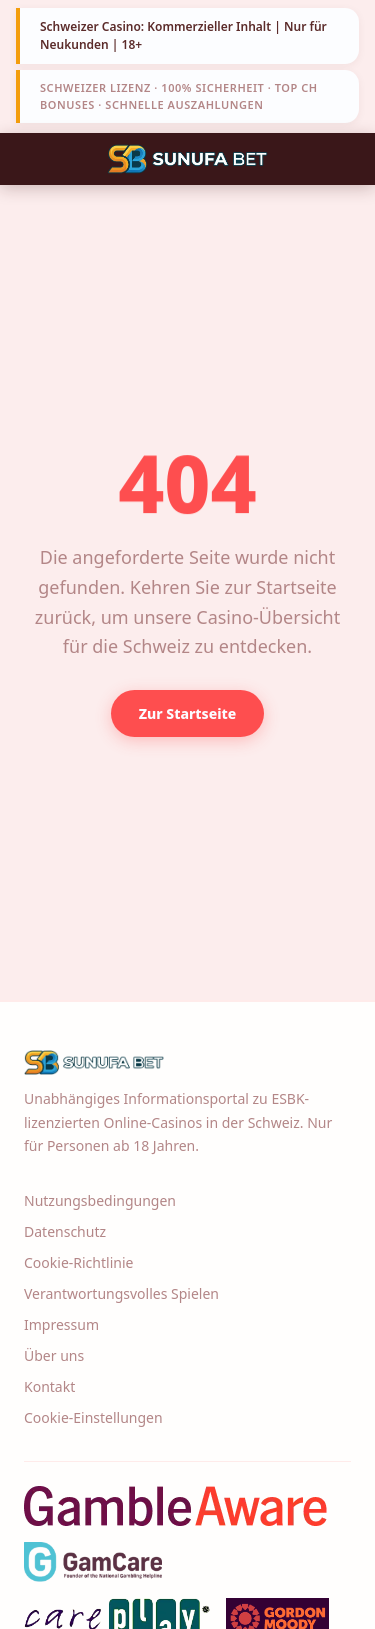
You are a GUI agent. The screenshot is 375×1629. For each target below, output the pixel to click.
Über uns (54, 1355)
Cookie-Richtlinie (78, 1262)
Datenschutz (65, 1231)
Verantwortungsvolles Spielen (121, 1293)
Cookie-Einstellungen (93, 1417)
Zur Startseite (188, 713)
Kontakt (49, 1386)
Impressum (61, 1324)
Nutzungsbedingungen (100, 1200)
